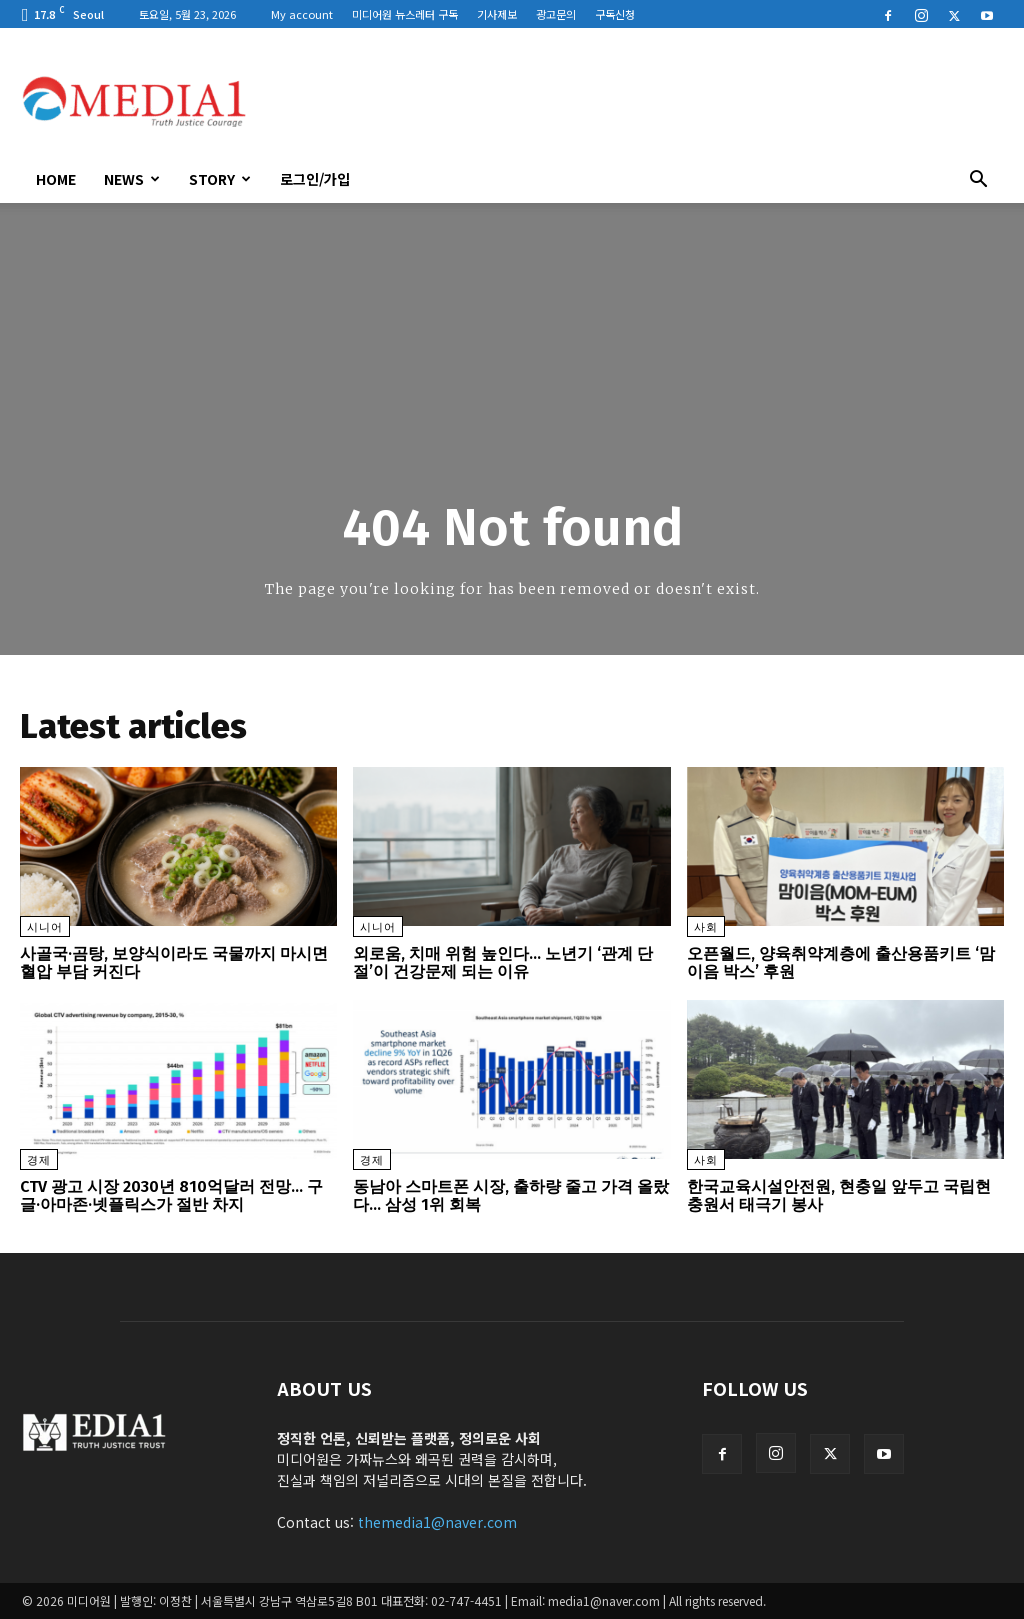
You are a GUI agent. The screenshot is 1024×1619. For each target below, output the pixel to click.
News (132, 179)
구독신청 (615, 14)
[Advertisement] (638, 101)
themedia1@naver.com (437, 1522)
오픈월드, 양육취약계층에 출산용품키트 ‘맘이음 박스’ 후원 (841, 962)
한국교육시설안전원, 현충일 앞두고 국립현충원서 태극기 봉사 (839, 1195)
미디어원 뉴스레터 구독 (405, 14)
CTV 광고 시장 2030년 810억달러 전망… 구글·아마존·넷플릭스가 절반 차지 (171, 1195)
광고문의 (556, 14)
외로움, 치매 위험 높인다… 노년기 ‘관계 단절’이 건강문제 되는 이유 (503, 962)
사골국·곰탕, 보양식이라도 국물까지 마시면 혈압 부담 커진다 (174, 962)
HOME (56, 179)
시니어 (45, 927)
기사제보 (497, 14)
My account (302, 14)
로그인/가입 (315, 179)
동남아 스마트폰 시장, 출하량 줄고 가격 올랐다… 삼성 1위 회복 (511, 1195)
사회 (706, 927)
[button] (978, 181)
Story (220, 179)
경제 (39, 1160)
